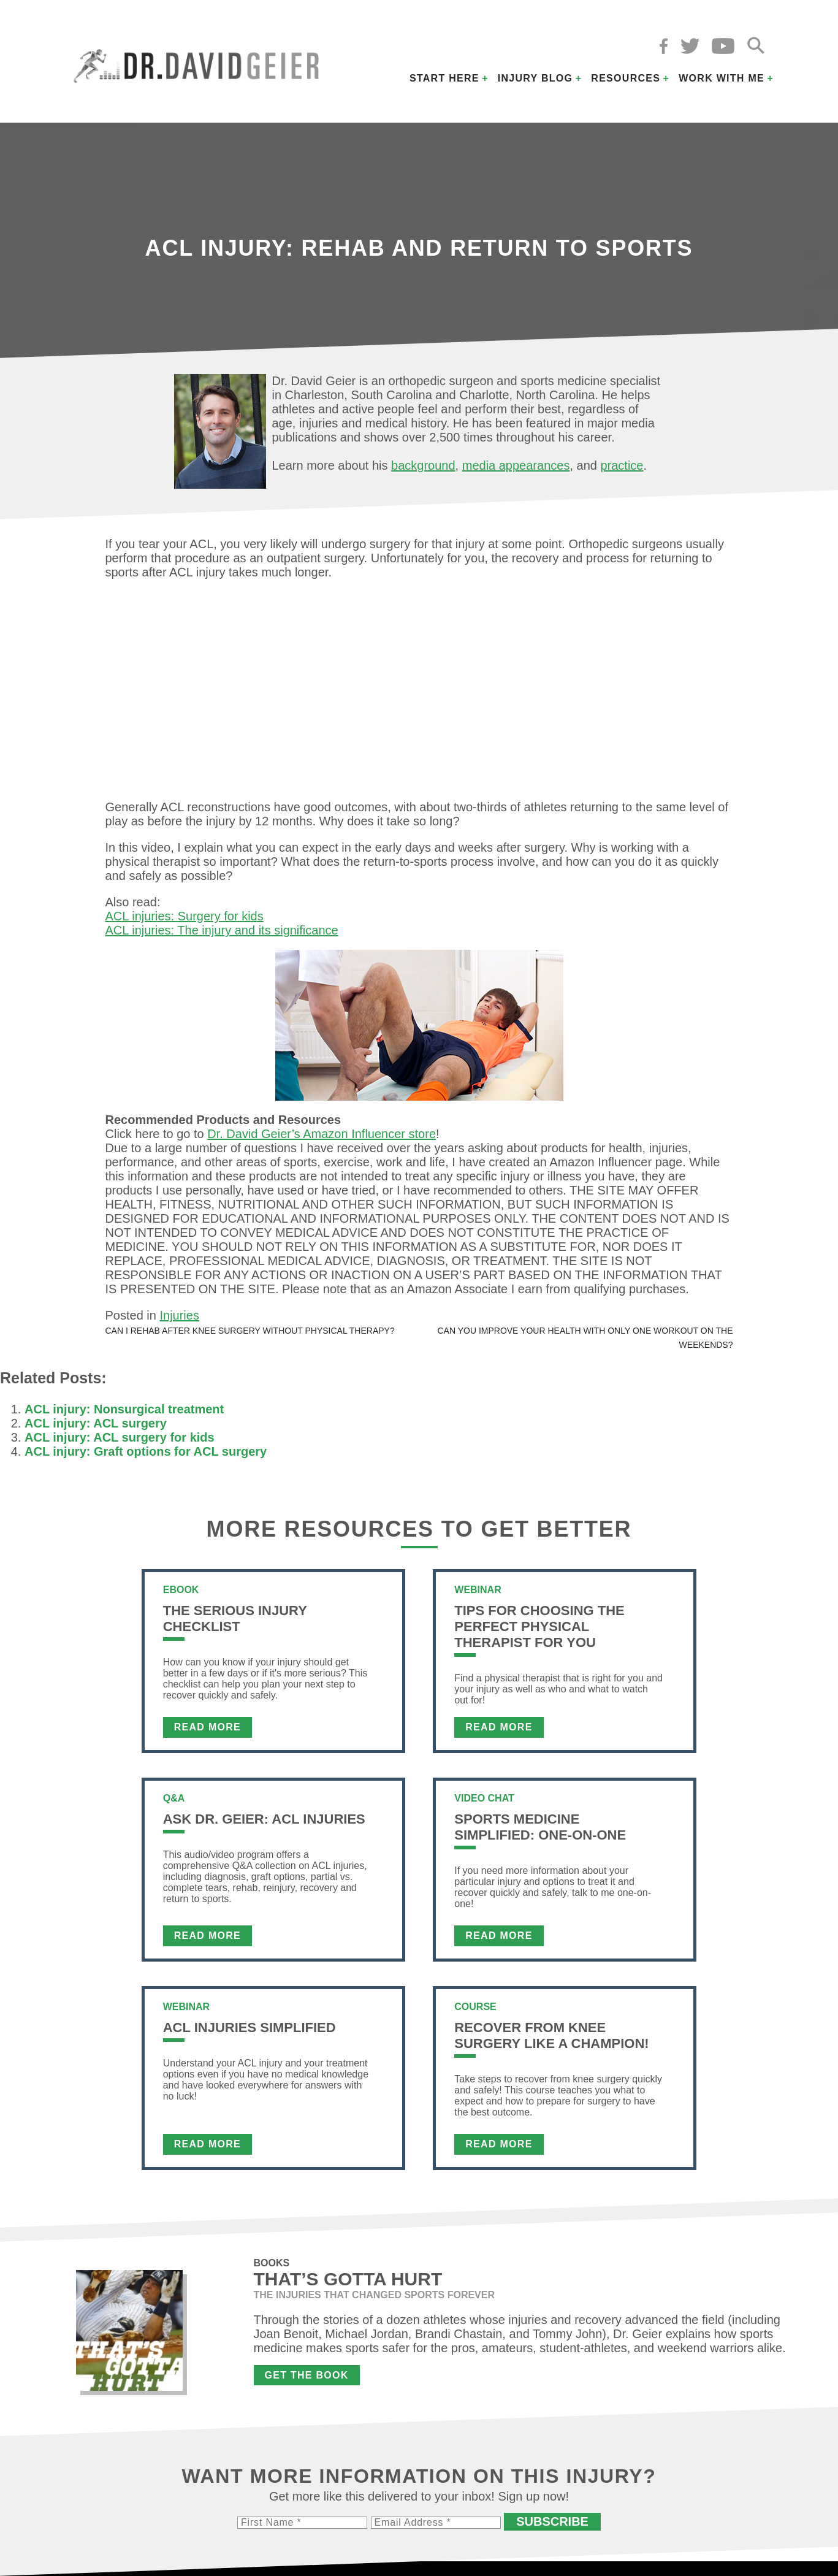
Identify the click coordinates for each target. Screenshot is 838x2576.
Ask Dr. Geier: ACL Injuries (264, 1819)
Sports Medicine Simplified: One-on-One (540, 1827)
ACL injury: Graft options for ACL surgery (146, 1451)
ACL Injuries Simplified (249, 2027)
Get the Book (307, 2375)
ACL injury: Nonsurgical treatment (124, 1409)
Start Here (444, 78)
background (423, 465)
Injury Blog (535, 78)
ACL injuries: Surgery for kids (184, 916)
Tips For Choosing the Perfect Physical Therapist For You (539, 1626)
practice (621, 465)
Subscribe (552, 2521)
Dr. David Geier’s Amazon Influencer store (321, 1134)
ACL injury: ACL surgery (96, 1423)
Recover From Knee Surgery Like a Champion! (551, 2035)
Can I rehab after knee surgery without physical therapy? (250, 1331)
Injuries (179, 1315)
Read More (207, 1727)
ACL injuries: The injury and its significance (221, 930)
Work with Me (721, 78)
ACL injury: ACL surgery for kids (120, 1437)
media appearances (516, 465)
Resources (625, 78)
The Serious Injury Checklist (235, 1618)
